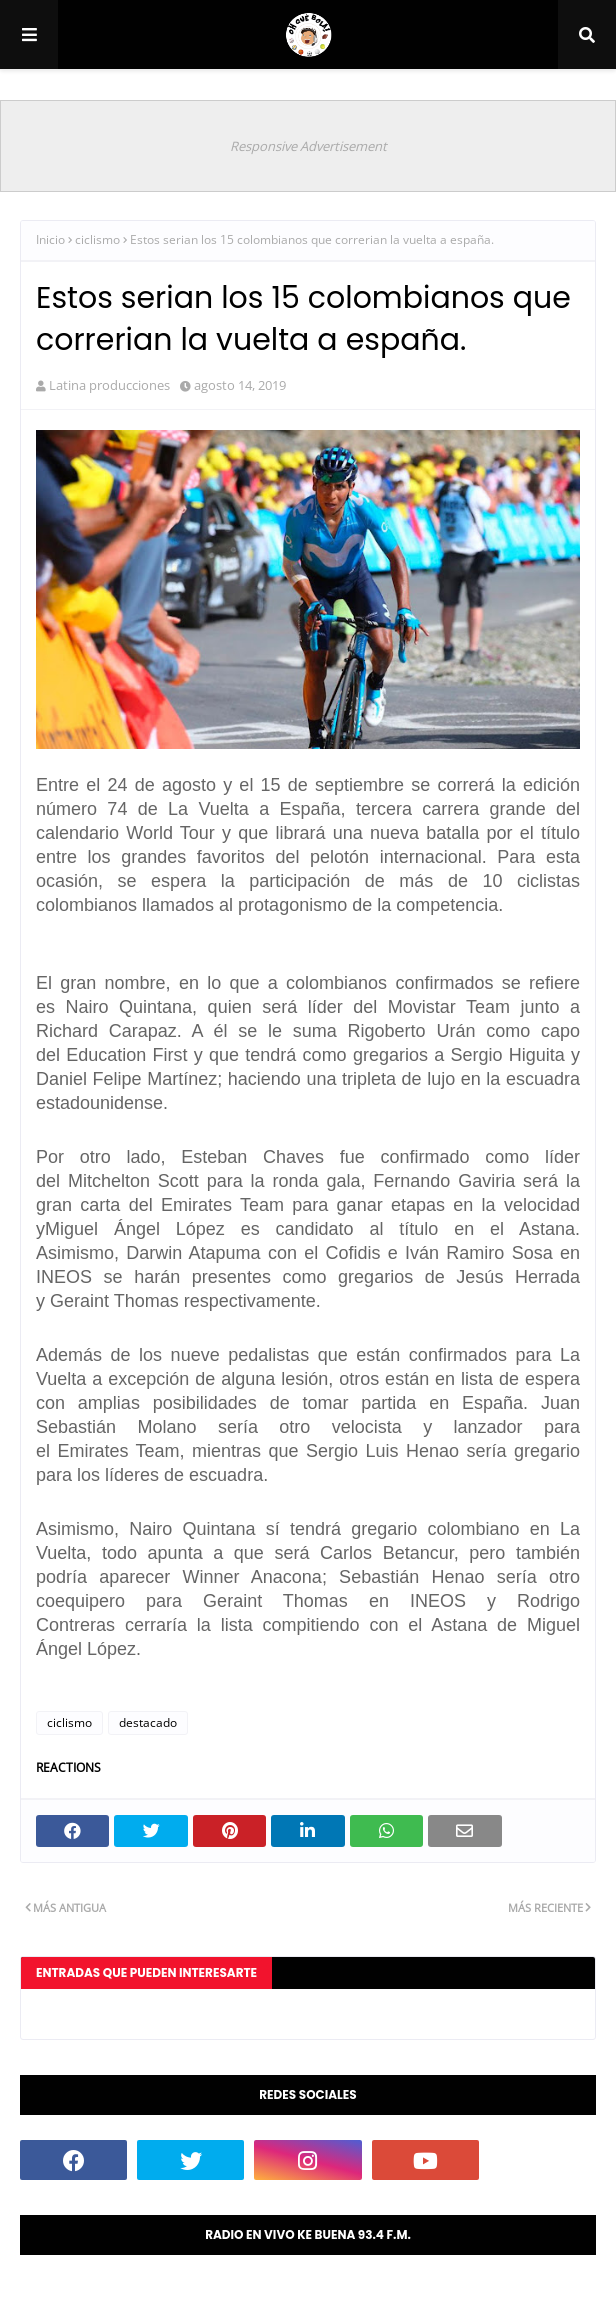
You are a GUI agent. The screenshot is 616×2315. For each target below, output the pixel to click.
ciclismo (97, 239)
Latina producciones (109, 385)
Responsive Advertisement (308, 146)
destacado (148, 1722)
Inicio (50, 239)
